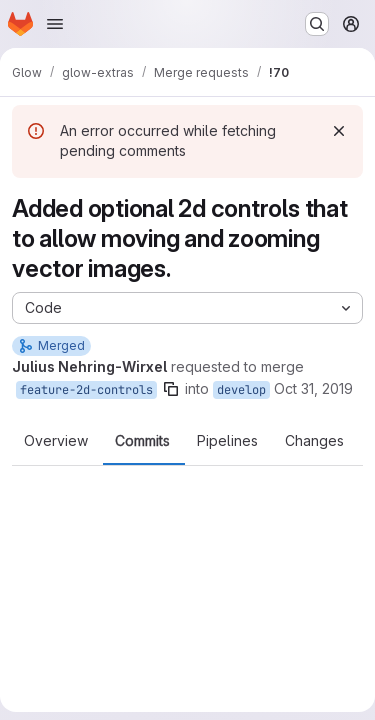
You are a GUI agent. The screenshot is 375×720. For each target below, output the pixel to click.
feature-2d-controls (86, 390)
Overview (56, 441)
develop (241, 390)
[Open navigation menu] (55, 24)
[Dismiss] (339, 131)
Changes (314, 441)
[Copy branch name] (171, 389)
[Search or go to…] (317, 24)
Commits (142, 441)
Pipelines (227, 441)
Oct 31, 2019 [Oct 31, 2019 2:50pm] (313, 388)
